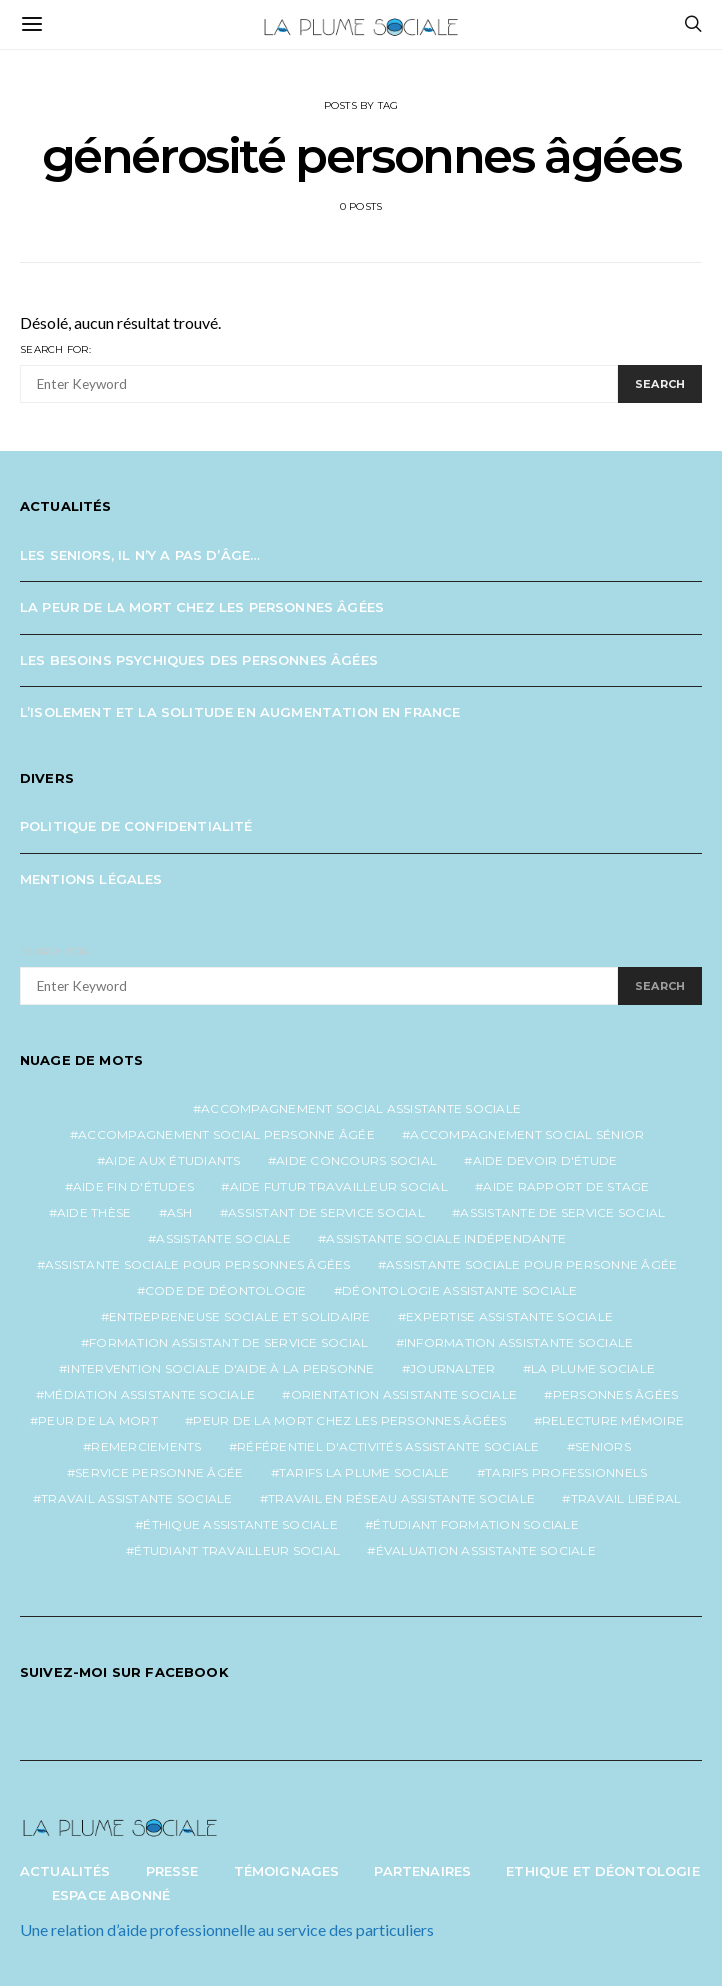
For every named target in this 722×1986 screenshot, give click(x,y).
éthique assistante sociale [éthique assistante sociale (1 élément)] (240, 1524)
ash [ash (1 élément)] (180, 1212)
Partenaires (422, 1871)
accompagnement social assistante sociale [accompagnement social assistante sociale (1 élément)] (361, 1108)
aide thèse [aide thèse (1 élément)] (94, 1212)
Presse (172, 1871)
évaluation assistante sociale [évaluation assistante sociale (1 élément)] (486, 1550)
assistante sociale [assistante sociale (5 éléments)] (223, 1238)
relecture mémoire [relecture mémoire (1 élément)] (613, 1420)
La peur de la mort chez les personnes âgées (202, 607)
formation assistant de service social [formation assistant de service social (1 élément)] (228, 1342)
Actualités (65, 1871)
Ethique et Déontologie (603, 1871)
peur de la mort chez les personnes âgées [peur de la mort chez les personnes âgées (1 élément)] (349, 1420)
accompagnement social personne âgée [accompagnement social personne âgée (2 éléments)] (226, 1134)
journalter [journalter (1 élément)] (453, 1368)
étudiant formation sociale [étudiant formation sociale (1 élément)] (476, 1524)
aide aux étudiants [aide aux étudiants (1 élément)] (173, 1160)
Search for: (55, 349)
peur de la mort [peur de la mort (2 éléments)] (98, 1420)
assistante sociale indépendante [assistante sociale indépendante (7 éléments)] (446, 1238)
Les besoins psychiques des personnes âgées (199, 660)
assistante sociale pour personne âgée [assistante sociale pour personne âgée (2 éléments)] (531, 1264)
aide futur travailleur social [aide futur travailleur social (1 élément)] (339, 1186)
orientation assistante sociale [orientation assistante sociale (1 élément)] (404, 1394)
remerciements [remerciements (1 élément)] (146, 1446)
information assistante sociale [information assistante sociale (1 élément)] (519, 1342)
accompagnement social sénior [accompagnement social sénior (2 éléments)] (527, 1134)
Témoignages (287, 1871)
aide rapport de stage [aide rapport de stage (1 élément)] (566, 1186)
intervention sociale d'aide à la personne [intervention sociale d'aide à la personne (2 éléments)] (220, 1368)
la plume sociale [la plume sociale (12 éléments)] (593, 1368)
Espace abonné (111, 1895)
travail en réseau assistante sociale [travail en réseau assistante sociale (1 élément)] (401, 1498)
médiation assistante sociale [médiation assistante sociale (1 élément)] (149, 1394)
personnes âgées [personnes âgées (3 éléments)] (616, 1394)
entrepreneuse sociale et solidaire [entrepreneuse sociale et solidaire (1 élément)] (240, 1316)
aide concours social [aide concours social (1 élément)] (356, 1160)
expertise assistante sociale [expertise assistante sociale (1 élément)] (509, 1316)
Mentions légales (91, 879)
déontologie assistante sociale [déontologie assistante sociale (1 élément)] (460, 1290)
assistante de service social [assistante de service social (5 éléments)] (562, 1212)
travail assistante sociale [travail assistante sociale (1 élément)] (137, 1498)
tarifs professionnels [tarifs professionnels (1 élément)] (566, 1472)
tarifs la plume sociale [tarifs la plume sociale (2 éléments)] (364, 1472)
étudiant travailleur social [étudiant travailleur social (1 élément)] (237, 1550)
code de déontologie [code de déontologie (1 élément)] (226, 1290)
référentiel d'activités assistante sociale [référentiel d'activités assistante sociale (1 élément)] (388, 1446)
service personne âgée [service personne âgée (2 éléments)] (159, 1472)
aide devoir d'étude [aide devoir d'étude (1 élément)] (545, 1160)
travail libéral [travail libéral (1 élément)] (626, 1498)
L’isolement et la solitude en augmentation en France (240, 712)
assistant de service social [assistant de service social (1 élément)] (326, 1212)
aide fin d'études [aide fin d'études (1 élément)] (133, 1186)
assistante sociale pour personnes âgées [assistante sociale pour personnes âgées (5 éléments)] (198, 1264)
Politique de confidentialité (136, 826)
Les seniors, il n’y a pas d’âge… (140, 555)
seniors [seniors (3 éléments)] (603, 1446)
